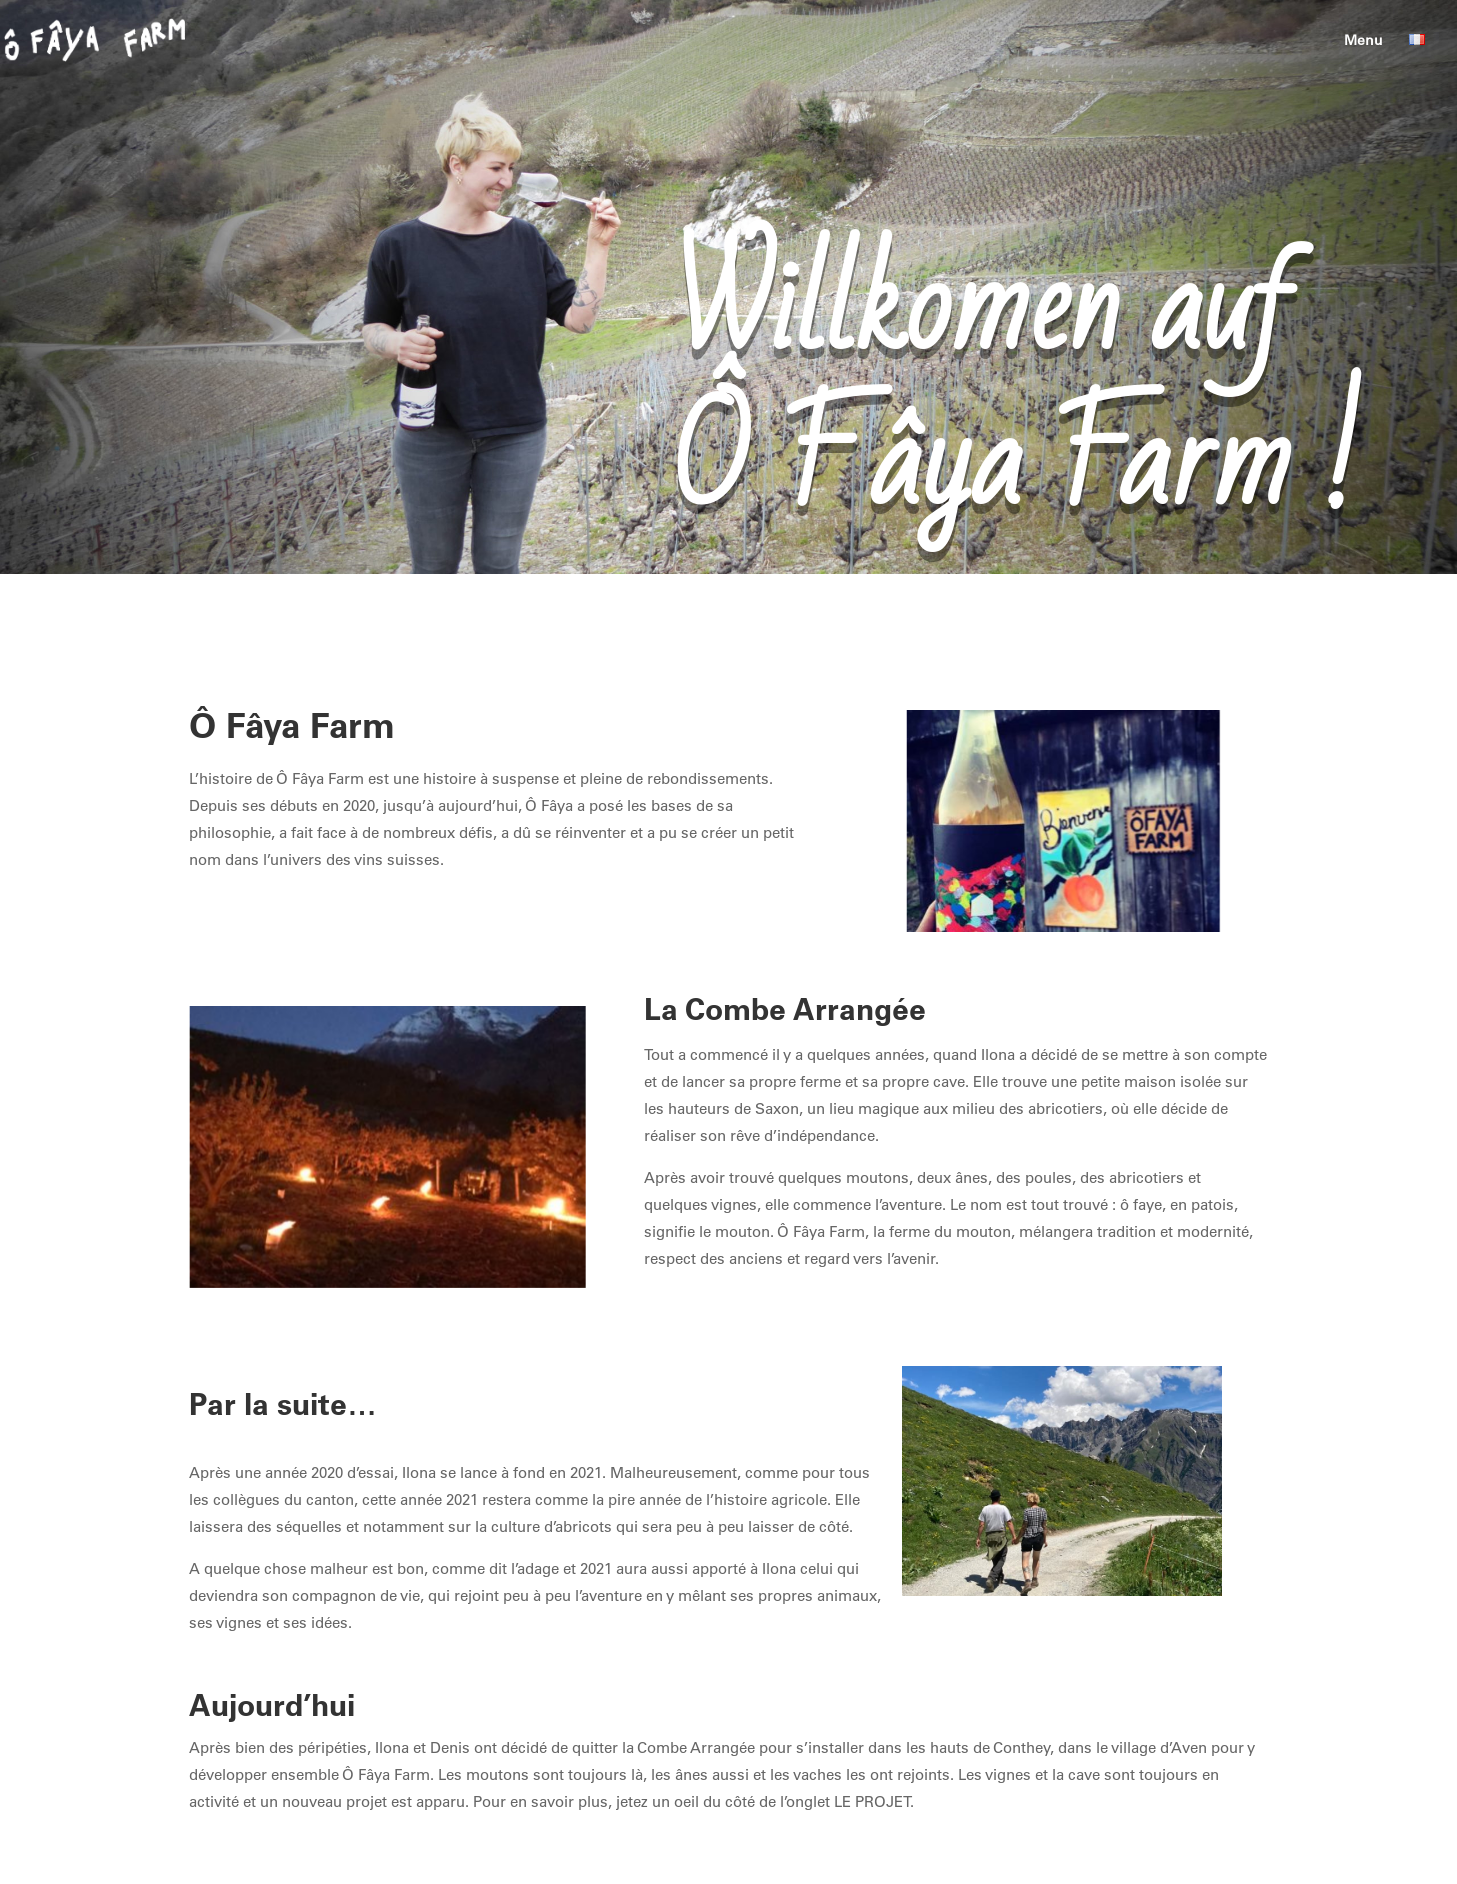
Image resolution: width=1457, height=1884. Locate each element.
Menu (1363, 41)
